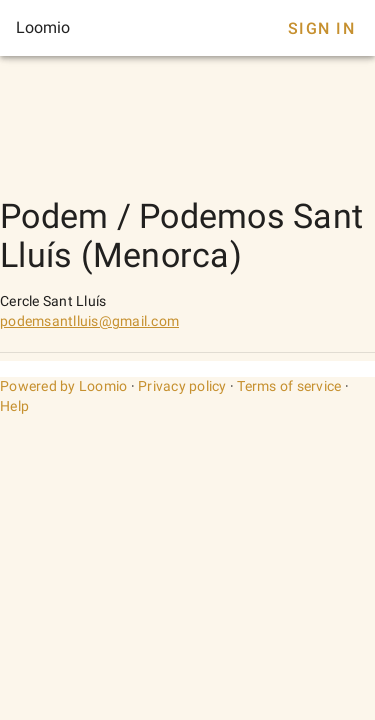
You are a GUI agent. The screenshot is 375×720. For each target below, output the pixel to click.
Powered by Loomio (63, 386)
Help (14, 406)
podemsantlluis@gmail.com (89, 321)
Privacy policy (182, 386)
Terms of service (289, 386)
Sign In (321, 28)
